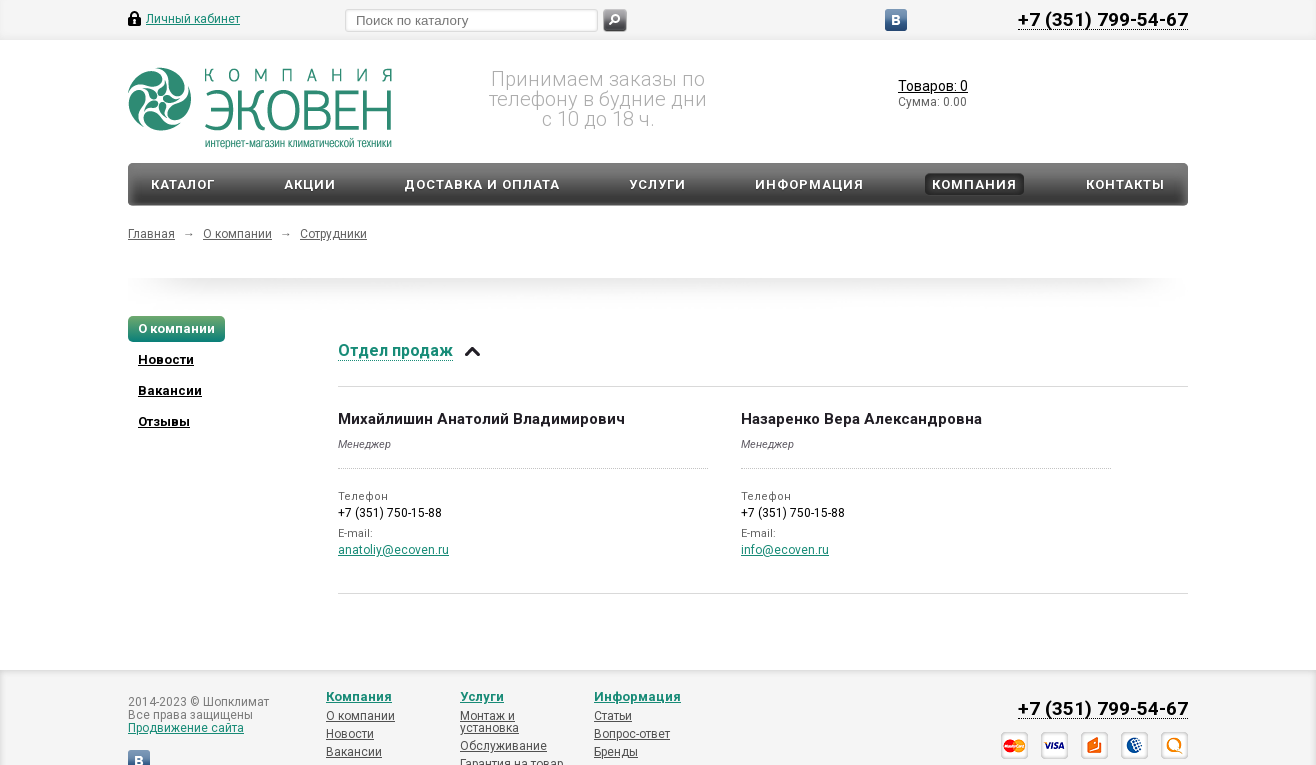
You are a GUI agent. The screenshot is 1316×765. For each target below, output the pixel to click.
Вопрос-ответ (632, 734)
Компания (974, 184)
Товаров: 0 (933, 86)
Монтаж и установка (489, 722)
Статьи (613, 716)
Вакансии (354, 752)
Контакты (1125, 184)
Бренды (616, 752)
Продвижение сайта (186, 728)
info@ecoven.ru (785, 550)
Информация (809, 184)
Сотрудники (333, 234)
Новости (350, 734)
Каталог (183, 184)
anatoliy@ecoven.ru (393, 550)
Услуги (657, 184)
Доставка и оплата (482, 184)
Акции (310, 184)
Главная (151, 234)
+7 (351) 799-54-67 (1103, 19)
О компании (237, 234)
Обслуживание (503, 746)
